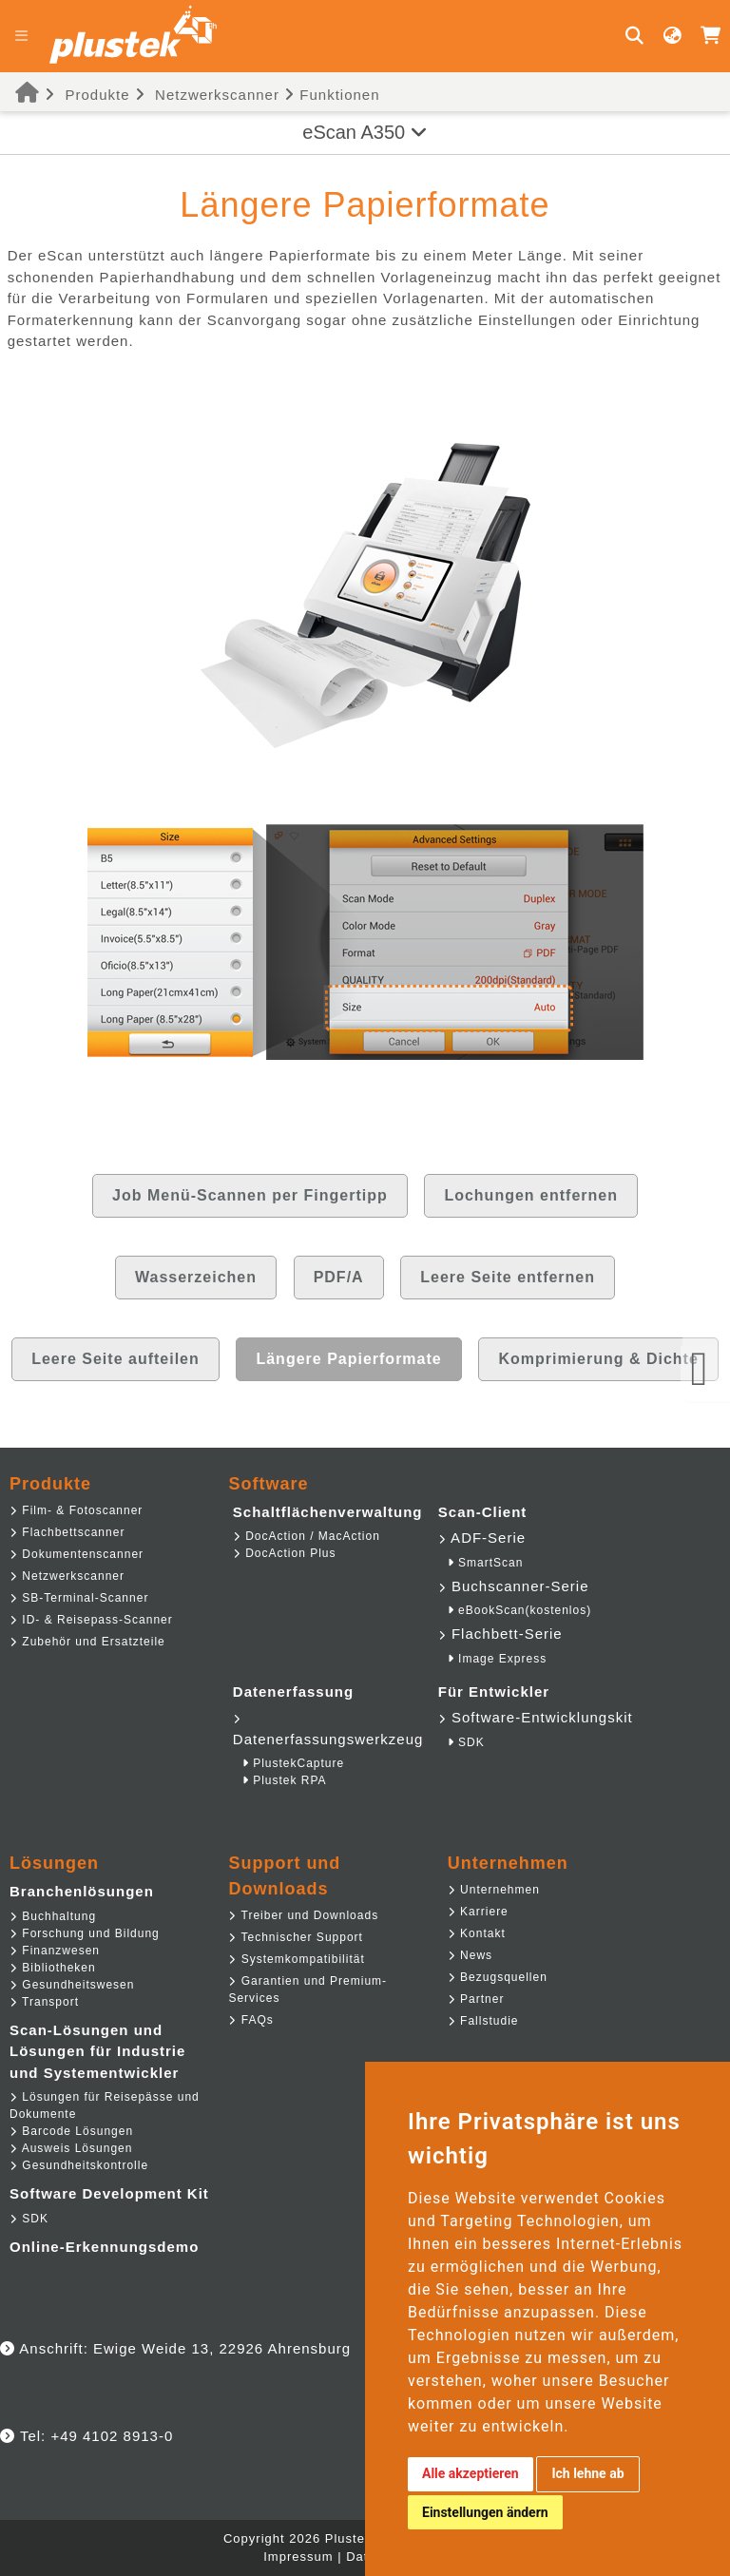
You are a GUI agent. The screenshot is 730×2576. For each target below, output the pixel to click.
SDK (466, 1742)
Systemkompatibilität (296, 1959)
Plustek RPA (284, 1780)
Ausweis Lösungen (71, 2148)
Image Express (497, 1658)
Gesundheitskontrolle (79, 2165)
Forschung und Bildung (85, 1933)
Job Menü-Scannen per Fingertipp (250, 1195)
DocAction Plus (284, 1553)
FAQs (250, 2020)
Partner (476, 1999)
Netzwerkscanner (217, 95)
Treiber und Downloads (303, 1915)
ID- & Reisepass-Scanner (91, 1619)
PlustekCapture (293, 1763)
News (470, 1955)
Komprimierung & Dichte (598, 1359)
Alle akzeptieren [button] (470, 2473)
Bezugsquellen (498, 1977)
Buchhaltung (53, 1916)
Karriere (478, 1911)
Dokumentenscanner (77, 1554)
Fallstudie (483, 2021)
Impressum (298, 2556)
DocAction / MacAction (306, 1536)
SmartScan (486, 1562)
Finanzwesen (55, 1950)
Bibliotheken (53, 1967)
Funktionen (331, 95)
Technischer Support (295, 1937)
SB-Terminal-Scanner (79, 1598)
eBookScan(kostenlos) (519, 1610)
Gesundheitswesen (72, 1984)
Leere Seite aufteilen (115, 1359)
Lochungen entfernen (531, 1195)
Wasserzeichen (196, 1277)
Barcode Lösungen (71, 2131)
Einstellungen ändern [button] (485, 2512)
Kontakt (477, 1933)
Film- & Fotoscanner (76, 1510)
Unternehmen (494, 1889)
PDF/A (339, 1277)
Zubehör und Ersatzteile (87, 1641)
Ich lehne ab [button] (587, 2473)
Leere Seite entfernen (507, 1277)
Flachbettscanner (67, 1532)
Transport (44, 2002)
